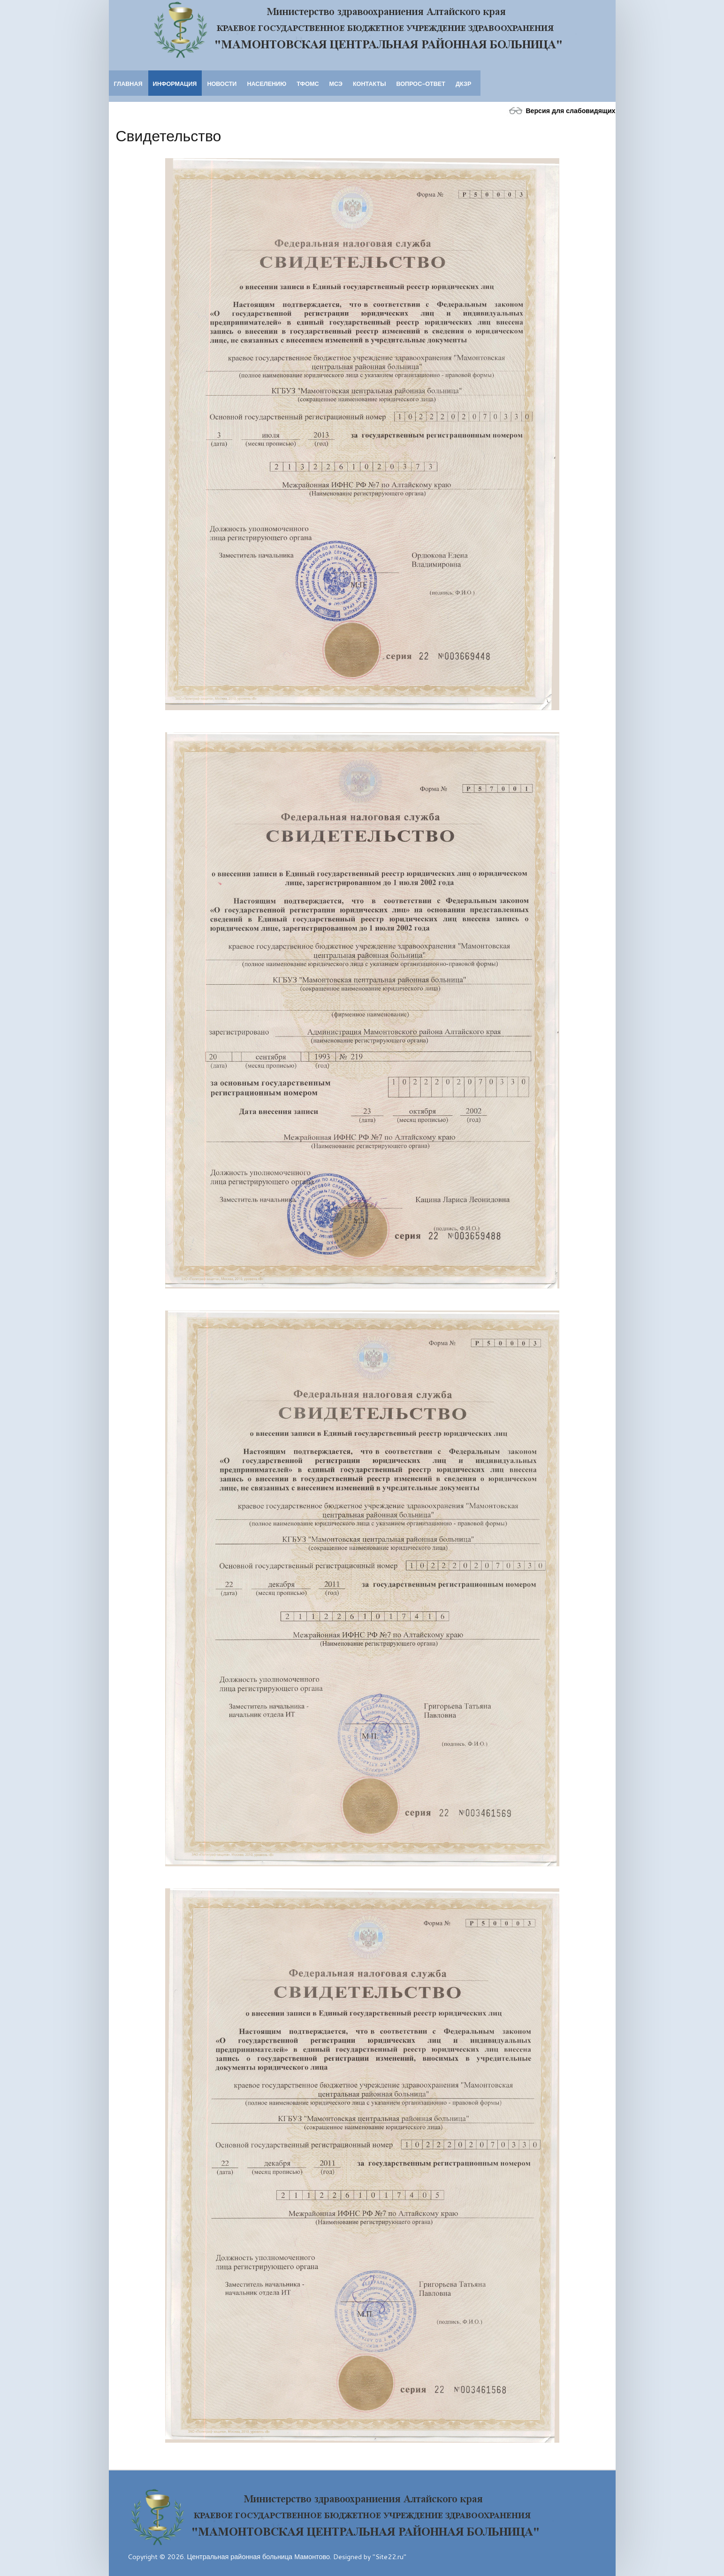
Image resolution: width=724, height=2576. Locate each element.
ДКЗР (463, 83)
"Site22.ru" (389, 2556)
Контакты (369, 83)
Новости (221, 83)
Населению (266, 83)
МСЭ (336, 83)
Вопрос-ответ (420, 83)
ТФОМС (308, 83)
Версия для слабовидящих (560, 110)
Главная (128, 83)
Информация (175, 83)
